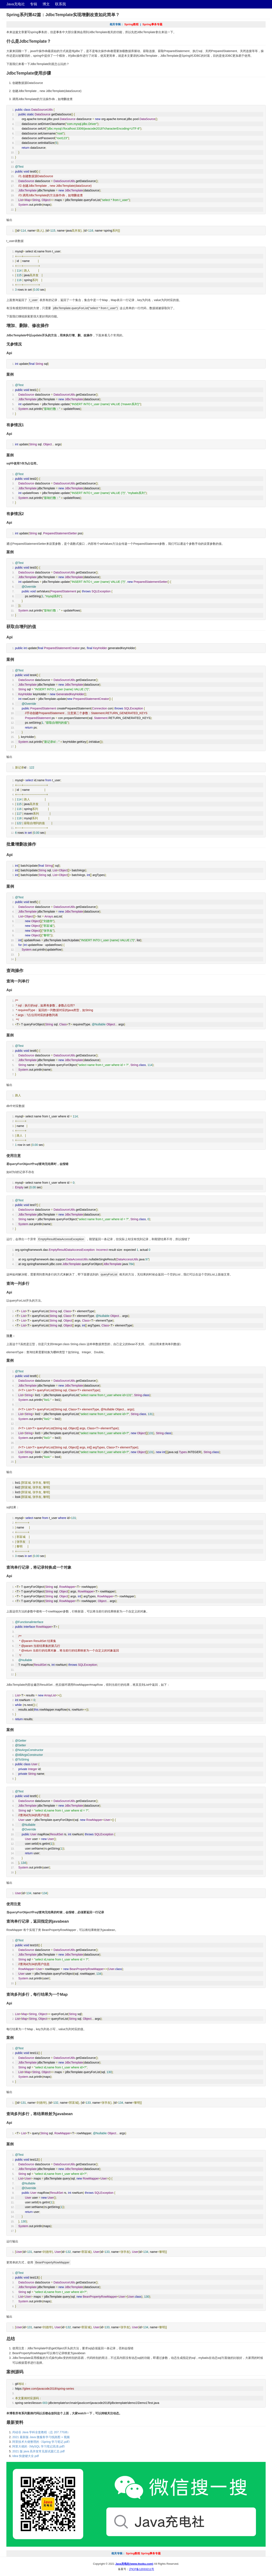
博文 (46, 4)
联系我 (60, 4)
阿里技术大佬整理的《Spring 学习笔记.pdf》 (41, 2441)
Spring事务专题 (152, 24)
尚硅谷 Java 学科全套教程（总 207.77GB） (41, 2432)
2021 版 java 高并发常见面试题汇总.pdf (38, 2451)
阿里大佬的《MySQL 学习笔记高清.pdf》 (39, 2446)
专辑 (33, 4)
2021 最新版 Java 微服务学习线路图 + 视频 (41, 2437)
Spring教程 (131, 24)
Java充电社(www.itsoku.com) (134, 2563)
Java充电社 (15, 4)
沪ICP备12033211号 (141, 2569)
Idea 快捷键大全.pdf (25, 2456)
